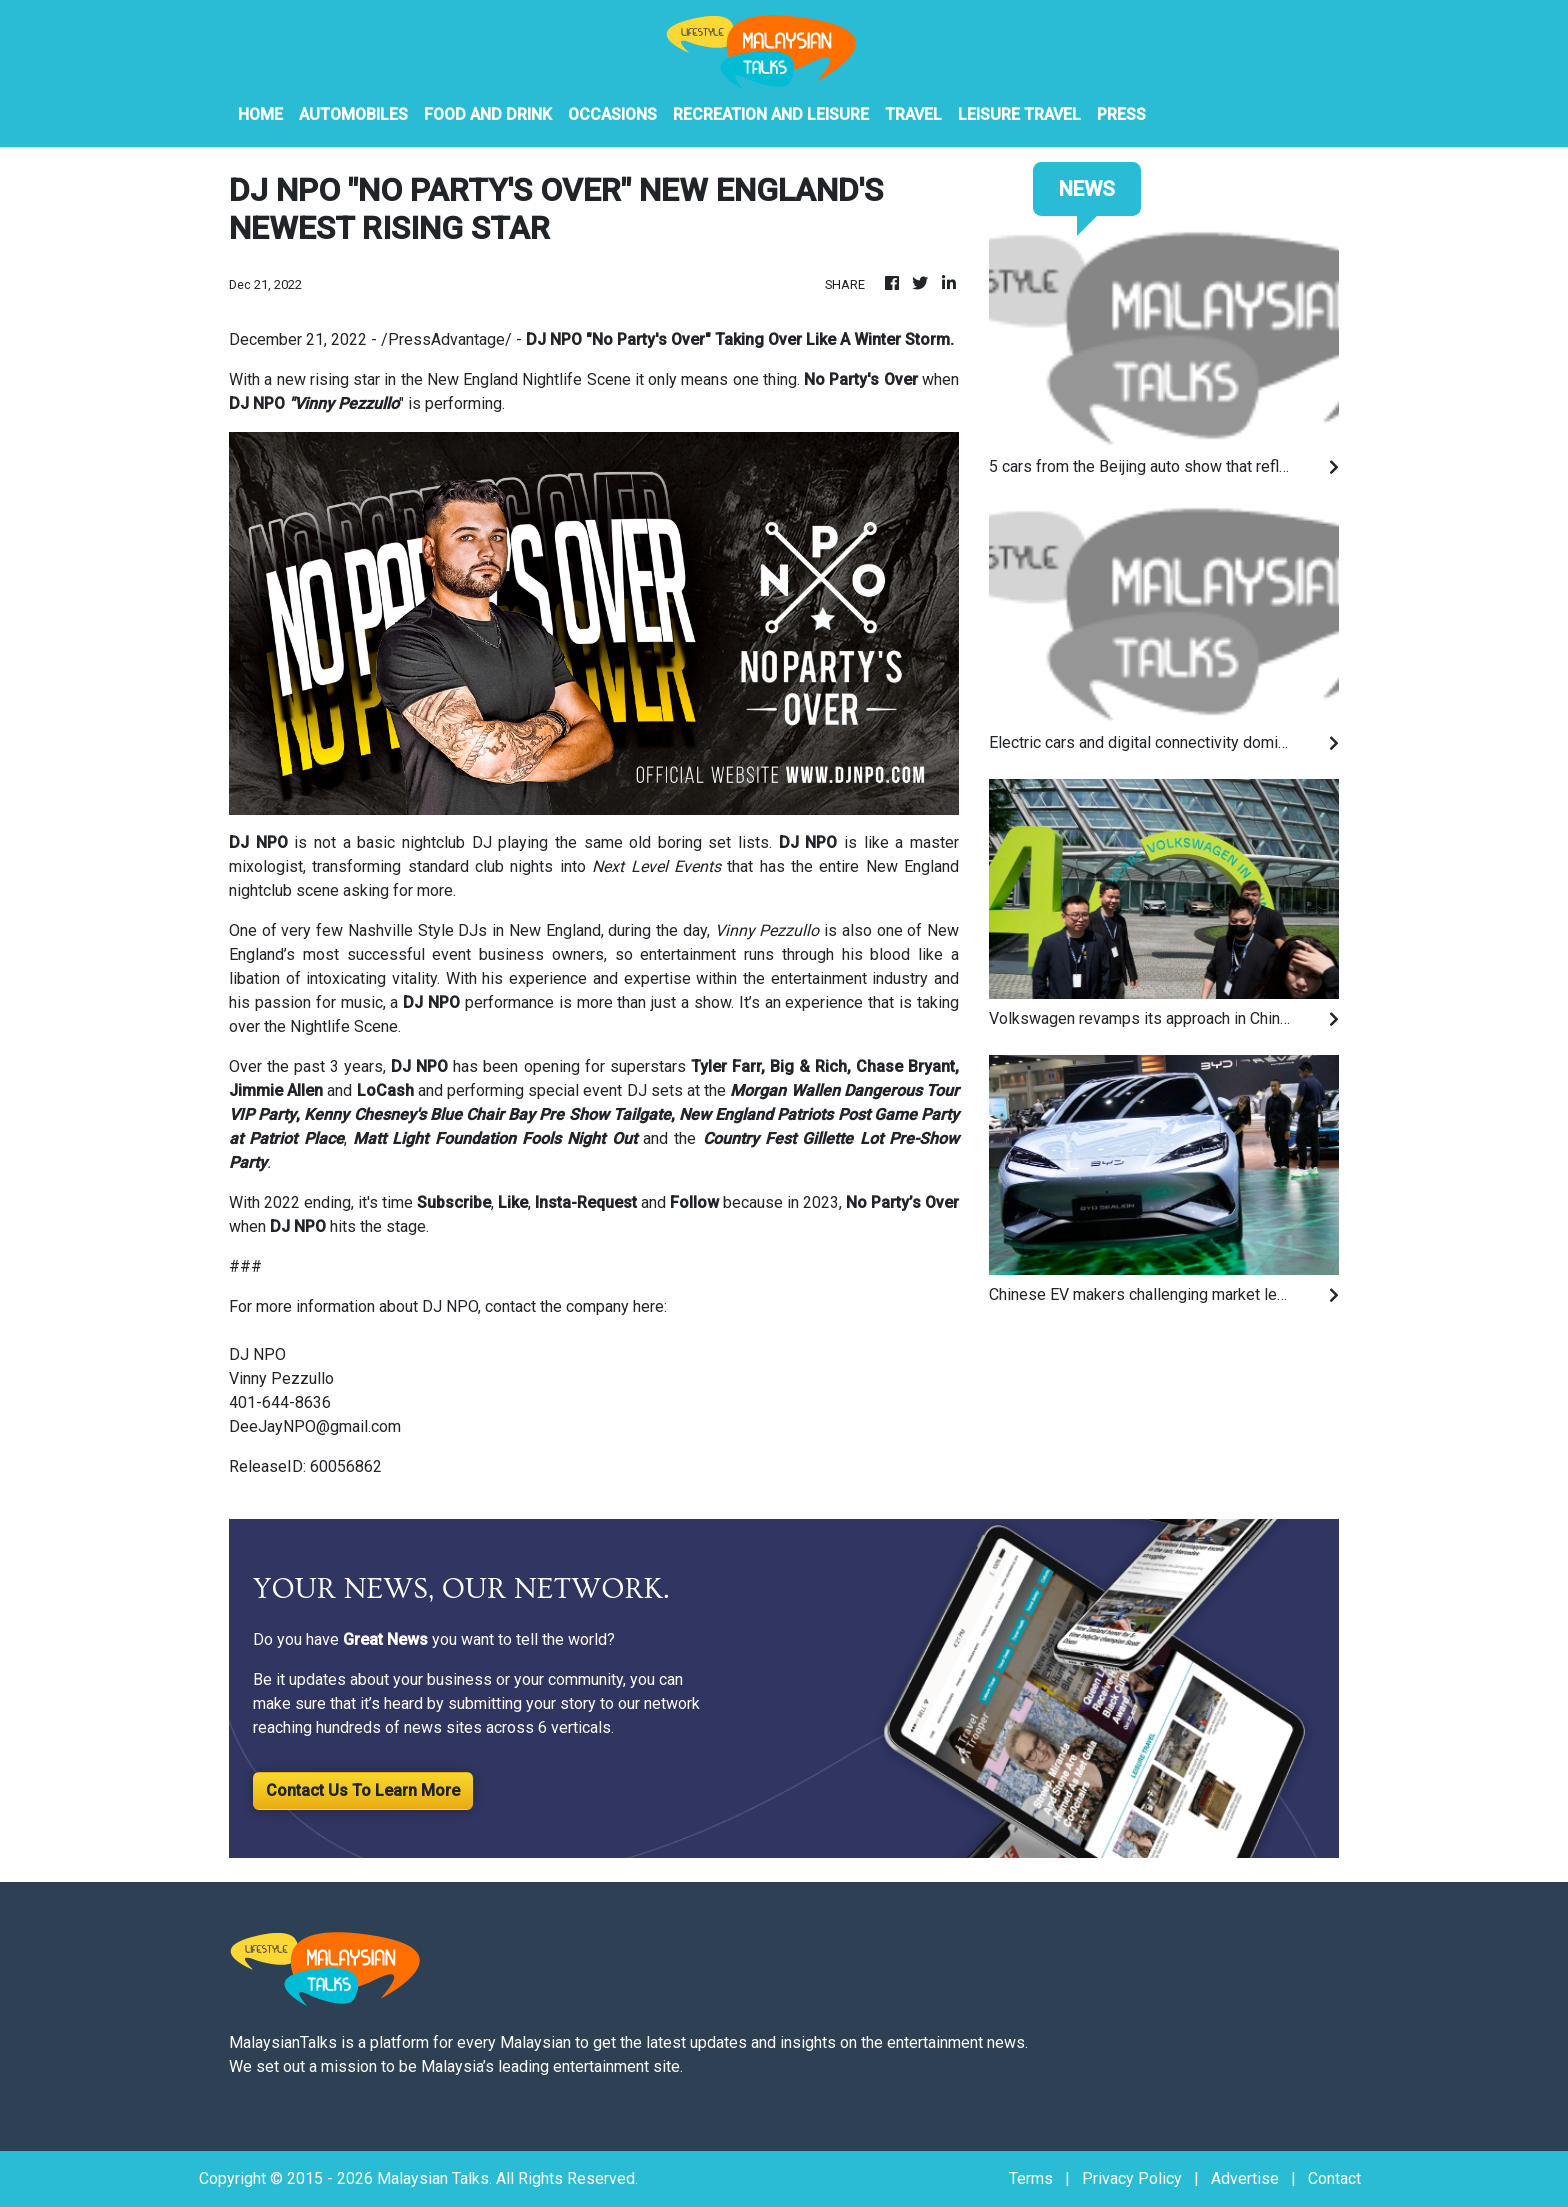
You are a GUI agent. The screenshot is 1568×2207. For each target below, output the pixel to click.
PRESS (1121, 114)
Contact (1334, 2178)
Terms (1031, 2178)
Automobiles (353, 114)
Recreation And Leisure (771, 114)
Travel (913, 114)
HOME (260, 114)
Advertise (1245, 2178)
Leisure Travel (1019, 114)
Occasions (612, 114)
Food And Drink (488, 114)
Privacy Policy (1132, 2178)
